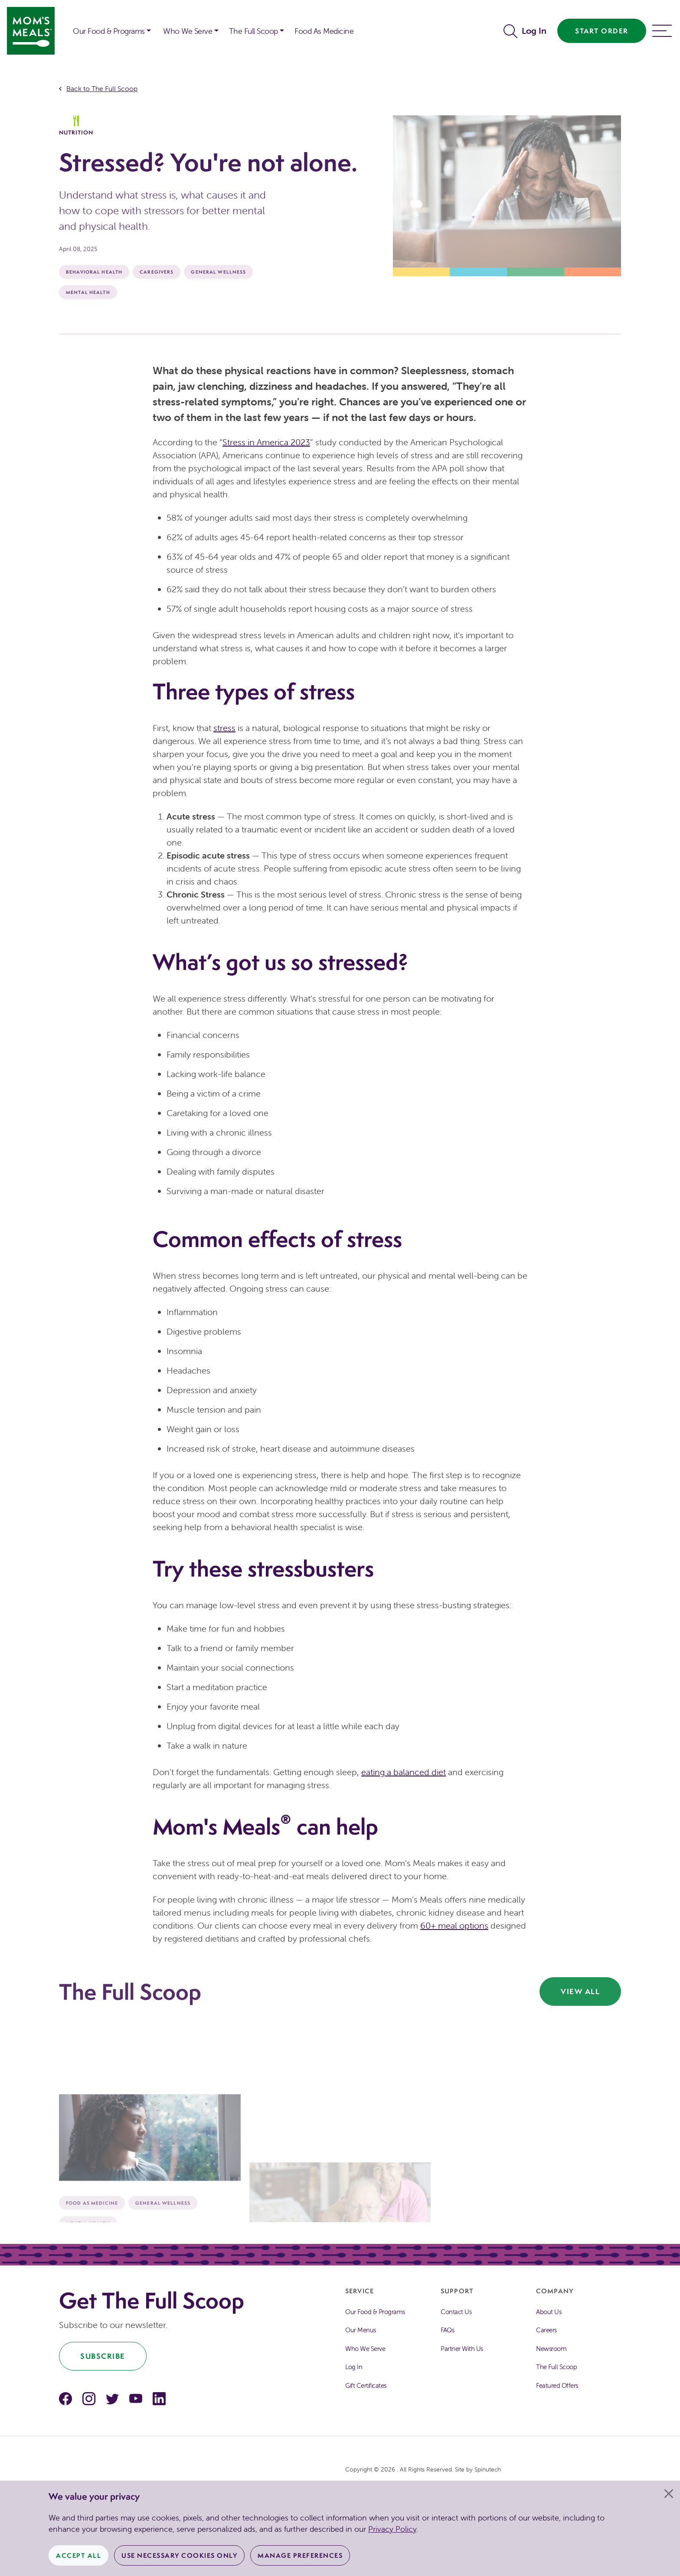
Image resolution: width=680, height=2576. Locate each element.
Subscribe (102, 2356)
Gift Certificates (365, 2385)
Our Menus (360, 2330)
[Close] (668, 2494)
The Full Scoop (556, 2367)
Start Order (601, 31)
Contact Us (456, 2312)
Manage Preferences (300, 2555)
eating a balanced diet (403, 1771)
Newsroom (551, 2348)
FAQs (447, 2330)
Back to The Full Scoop (101, 88)
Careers (546, 2330)
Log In (534, 30)
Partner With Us (462, 2348)
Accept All (78, 2555)
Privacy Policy (392, 2529)
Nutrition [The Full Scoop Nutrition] (76, 125)
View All (580, 1991)
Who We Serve (365, 2348)
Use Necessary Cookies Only (179, 2555)
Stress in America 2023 (266, 442)
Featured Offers (557, 2385)
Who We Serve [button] (187, 31)
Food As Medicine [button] (323, 31)
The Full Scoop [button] (253, 31)
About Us (548, 2312)
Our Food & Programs (109, 31)
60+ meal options (454, 1925)
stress (224, 727)
